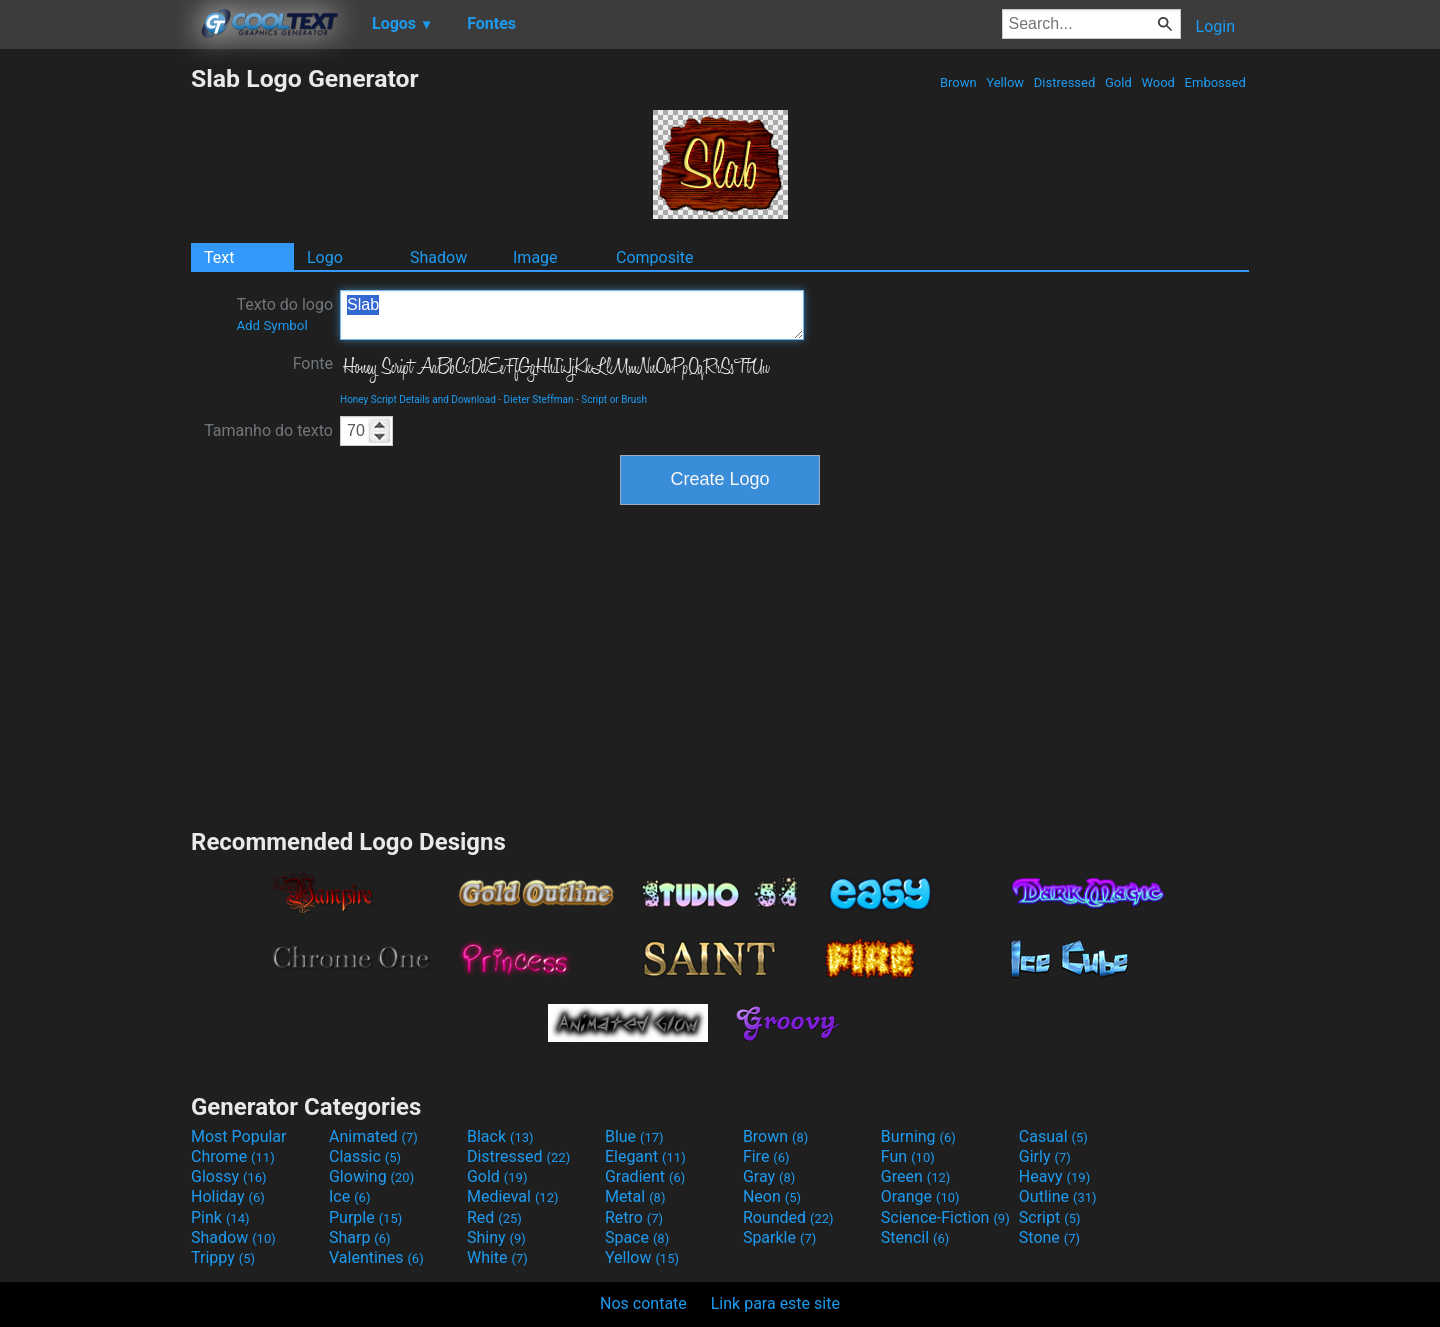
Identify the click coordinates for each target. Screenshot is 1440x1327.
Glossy (229, 1176)
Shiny (496, 1237)
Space (637, 1237)
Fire (766, 1156)
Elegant (645, 1156)
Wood (1158, 82)
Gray (769, 1176)
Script (1050, 1217)
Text (219, 257)
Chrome (233, 1156)
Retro (634, 1217)
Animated (373, 1136)
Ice (349, 1196)
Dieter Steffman (539, 399)
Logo (325, 257)
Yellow (1005, 82)
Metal (635, 1196)
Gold (1118, 82)
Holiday (228, 1196)
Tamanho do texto (268, 430)
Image (535, 257)
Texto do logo (284, 314)
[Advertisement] (95, 364)
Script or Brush (614, 399)
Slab (572, 315)
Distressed (1065, 82)
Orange (920, 1196)
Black (500, 1136)
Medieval (513, 1196)
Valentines (376, 1257)
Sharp (360, 1237)
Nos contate (643, 1303)
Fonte (313, 363)
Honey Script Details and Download (418, 399)
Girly (1045, 1156)
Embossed (1215, 82)
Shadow (438, 257)
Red (494, 1217)
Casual (1053, 1136)
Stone (1049, 1237)
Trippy (223, 1257)
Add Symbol (271, 325)
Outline (1058, 1196)
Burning (918, 1136)
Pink (220, 1217)
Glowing (371, 1176)
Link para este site (775, 1303)
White (497, 1257)
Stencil (915, 1237)
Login (1215, 26)
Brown (958, 82)
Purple (365, 1217)
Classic (365, 1156)
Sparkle (779, 1237)
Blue (634, 1136)
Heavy (1054, 1176)
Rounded (788, 1217)
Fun (908, 1156)
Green (916, 1176)
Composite (655, 257)
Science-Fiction (945, 1217)
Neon (772, 1196)
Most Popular (239, 1136)
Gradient (645, 1176)
